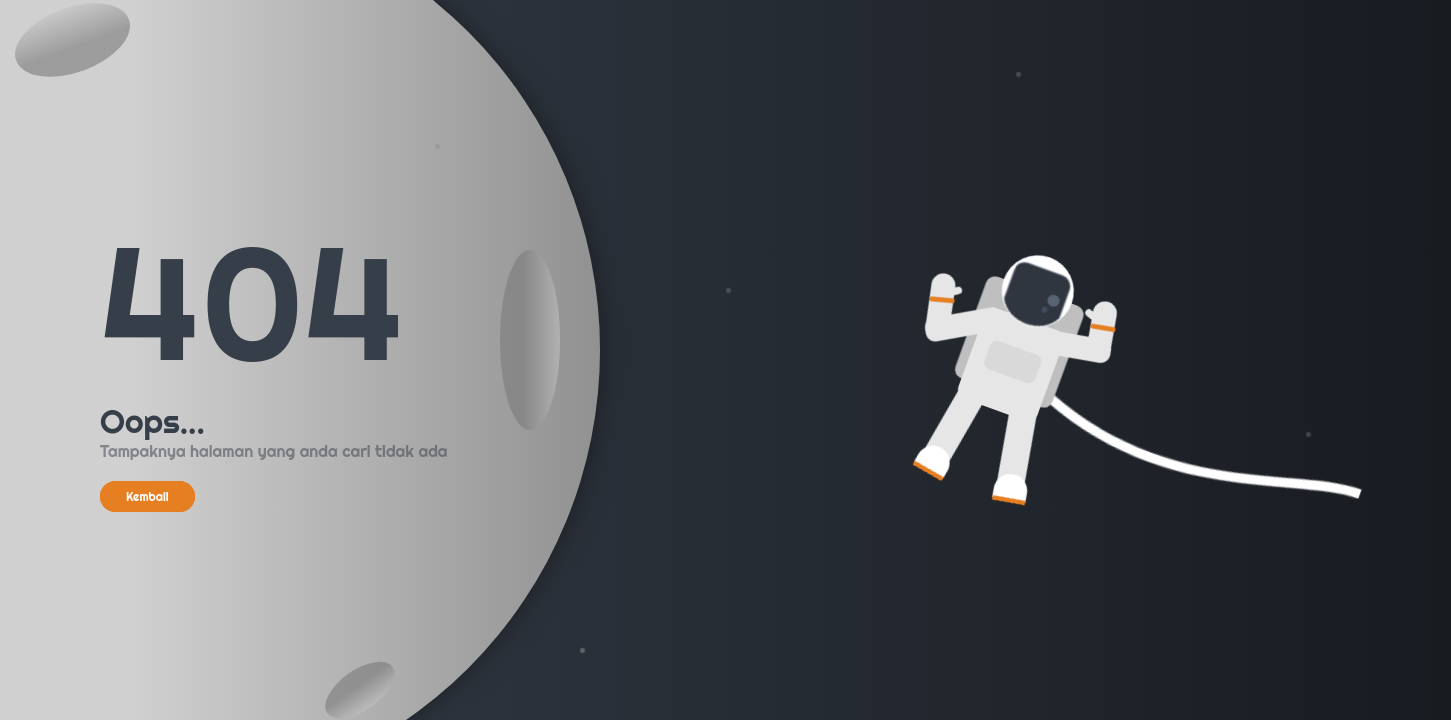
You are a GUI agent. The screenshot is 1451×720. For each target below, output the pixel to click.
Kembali (147, 496)
